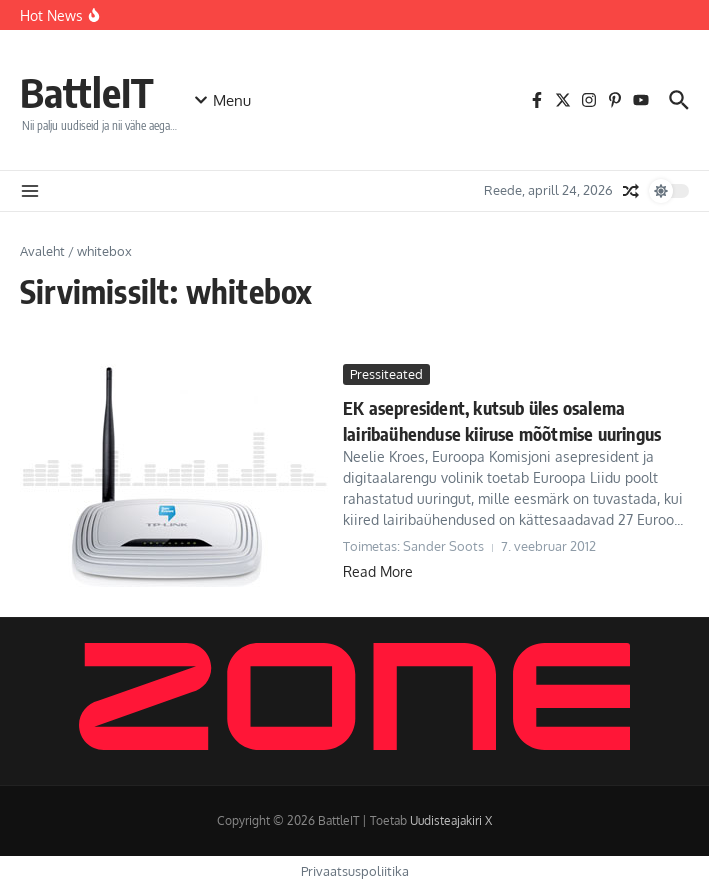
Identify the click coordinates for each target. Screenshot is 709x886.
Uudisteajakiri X (451, 820)
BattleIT (87, 92)
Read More (378, 571)
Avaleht (42, 251)
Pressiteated (386, 374)
